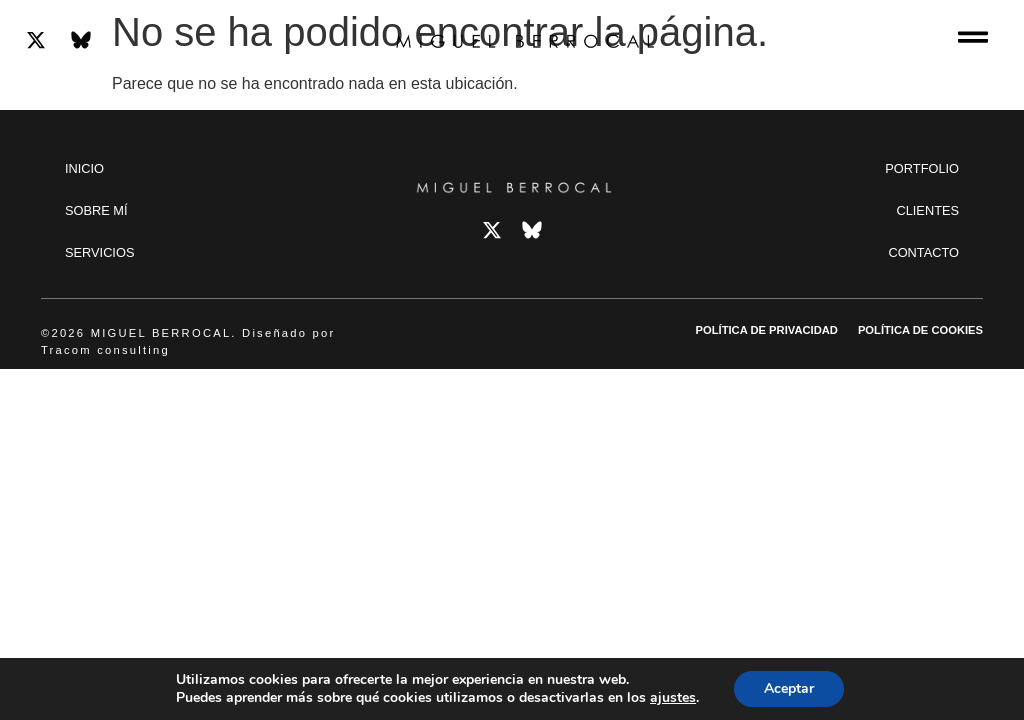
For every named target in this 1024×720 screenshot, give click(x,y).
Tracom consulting (105, 350)
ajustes (673, 698)
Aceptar (789, 688)
